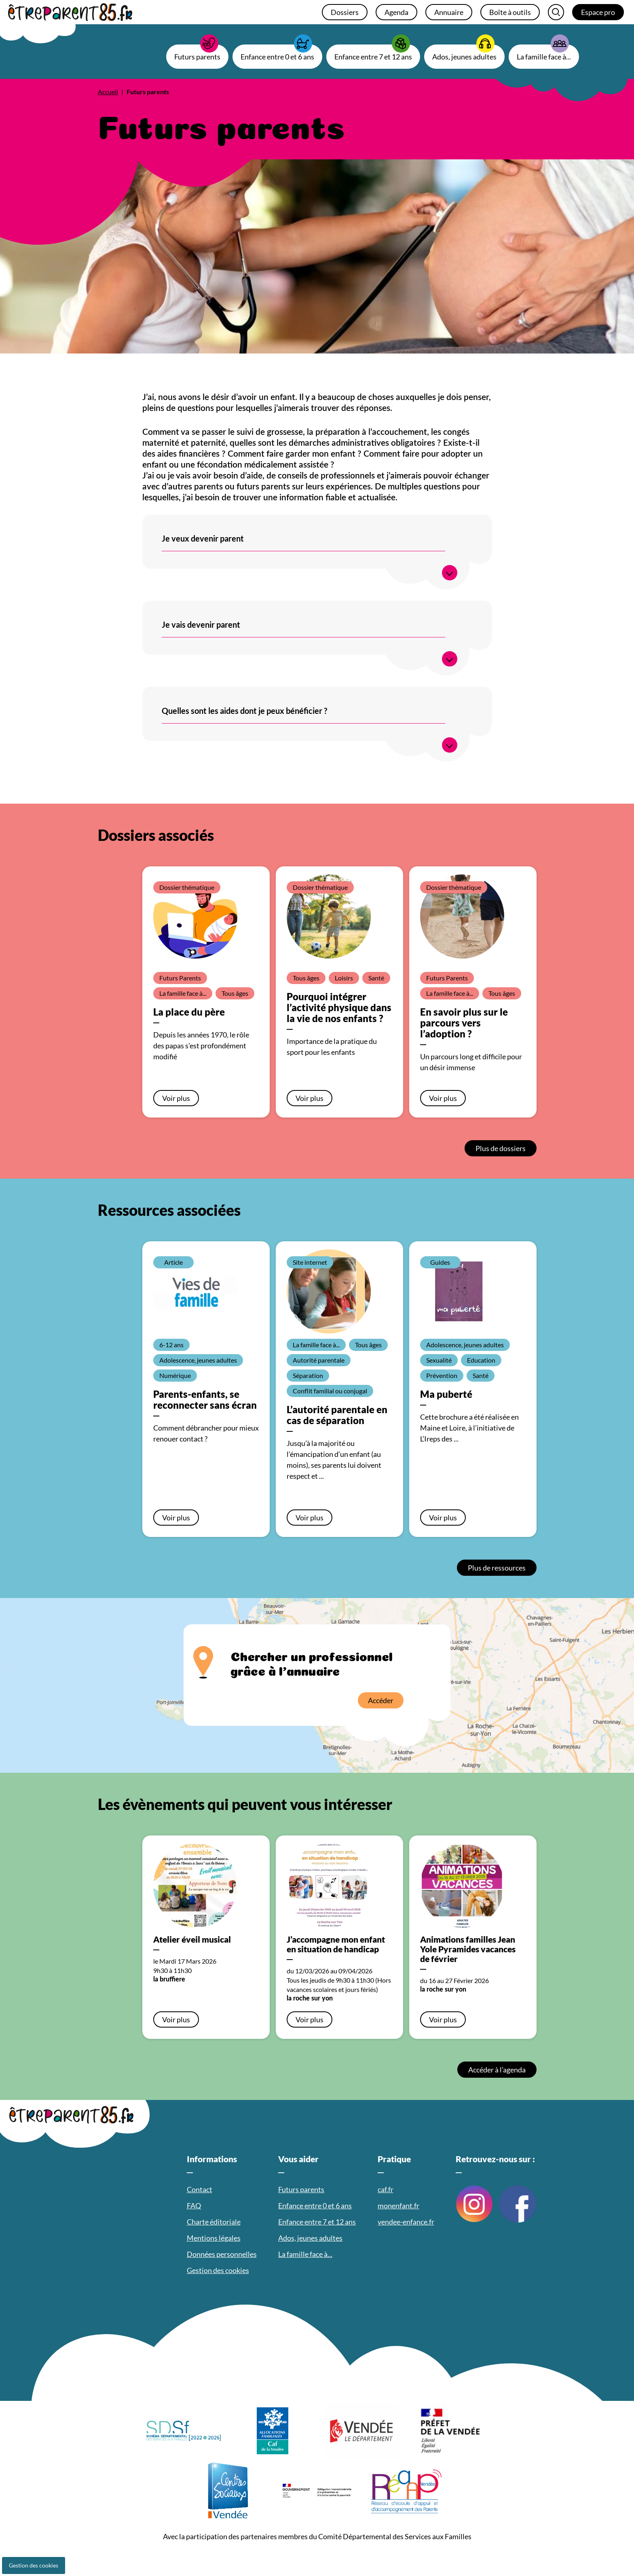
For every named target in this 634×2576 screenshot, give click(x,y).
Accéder (380, 1700)
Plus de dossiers (501, 1148)
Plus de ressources (497, 1567)
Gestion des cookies (33, 2565)
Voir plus (176, 1098)
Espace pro (598, 12)
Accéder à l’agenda (497, 2069)
